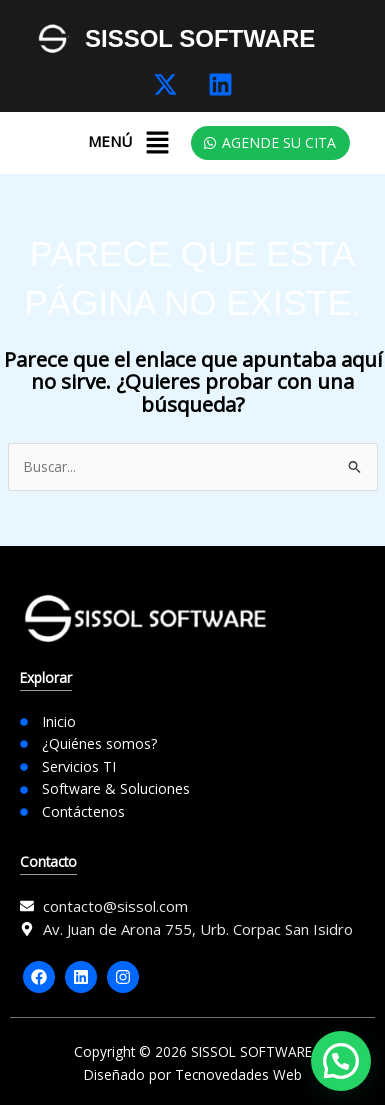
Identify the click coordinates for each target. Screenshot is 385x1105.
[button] (157, 143)
